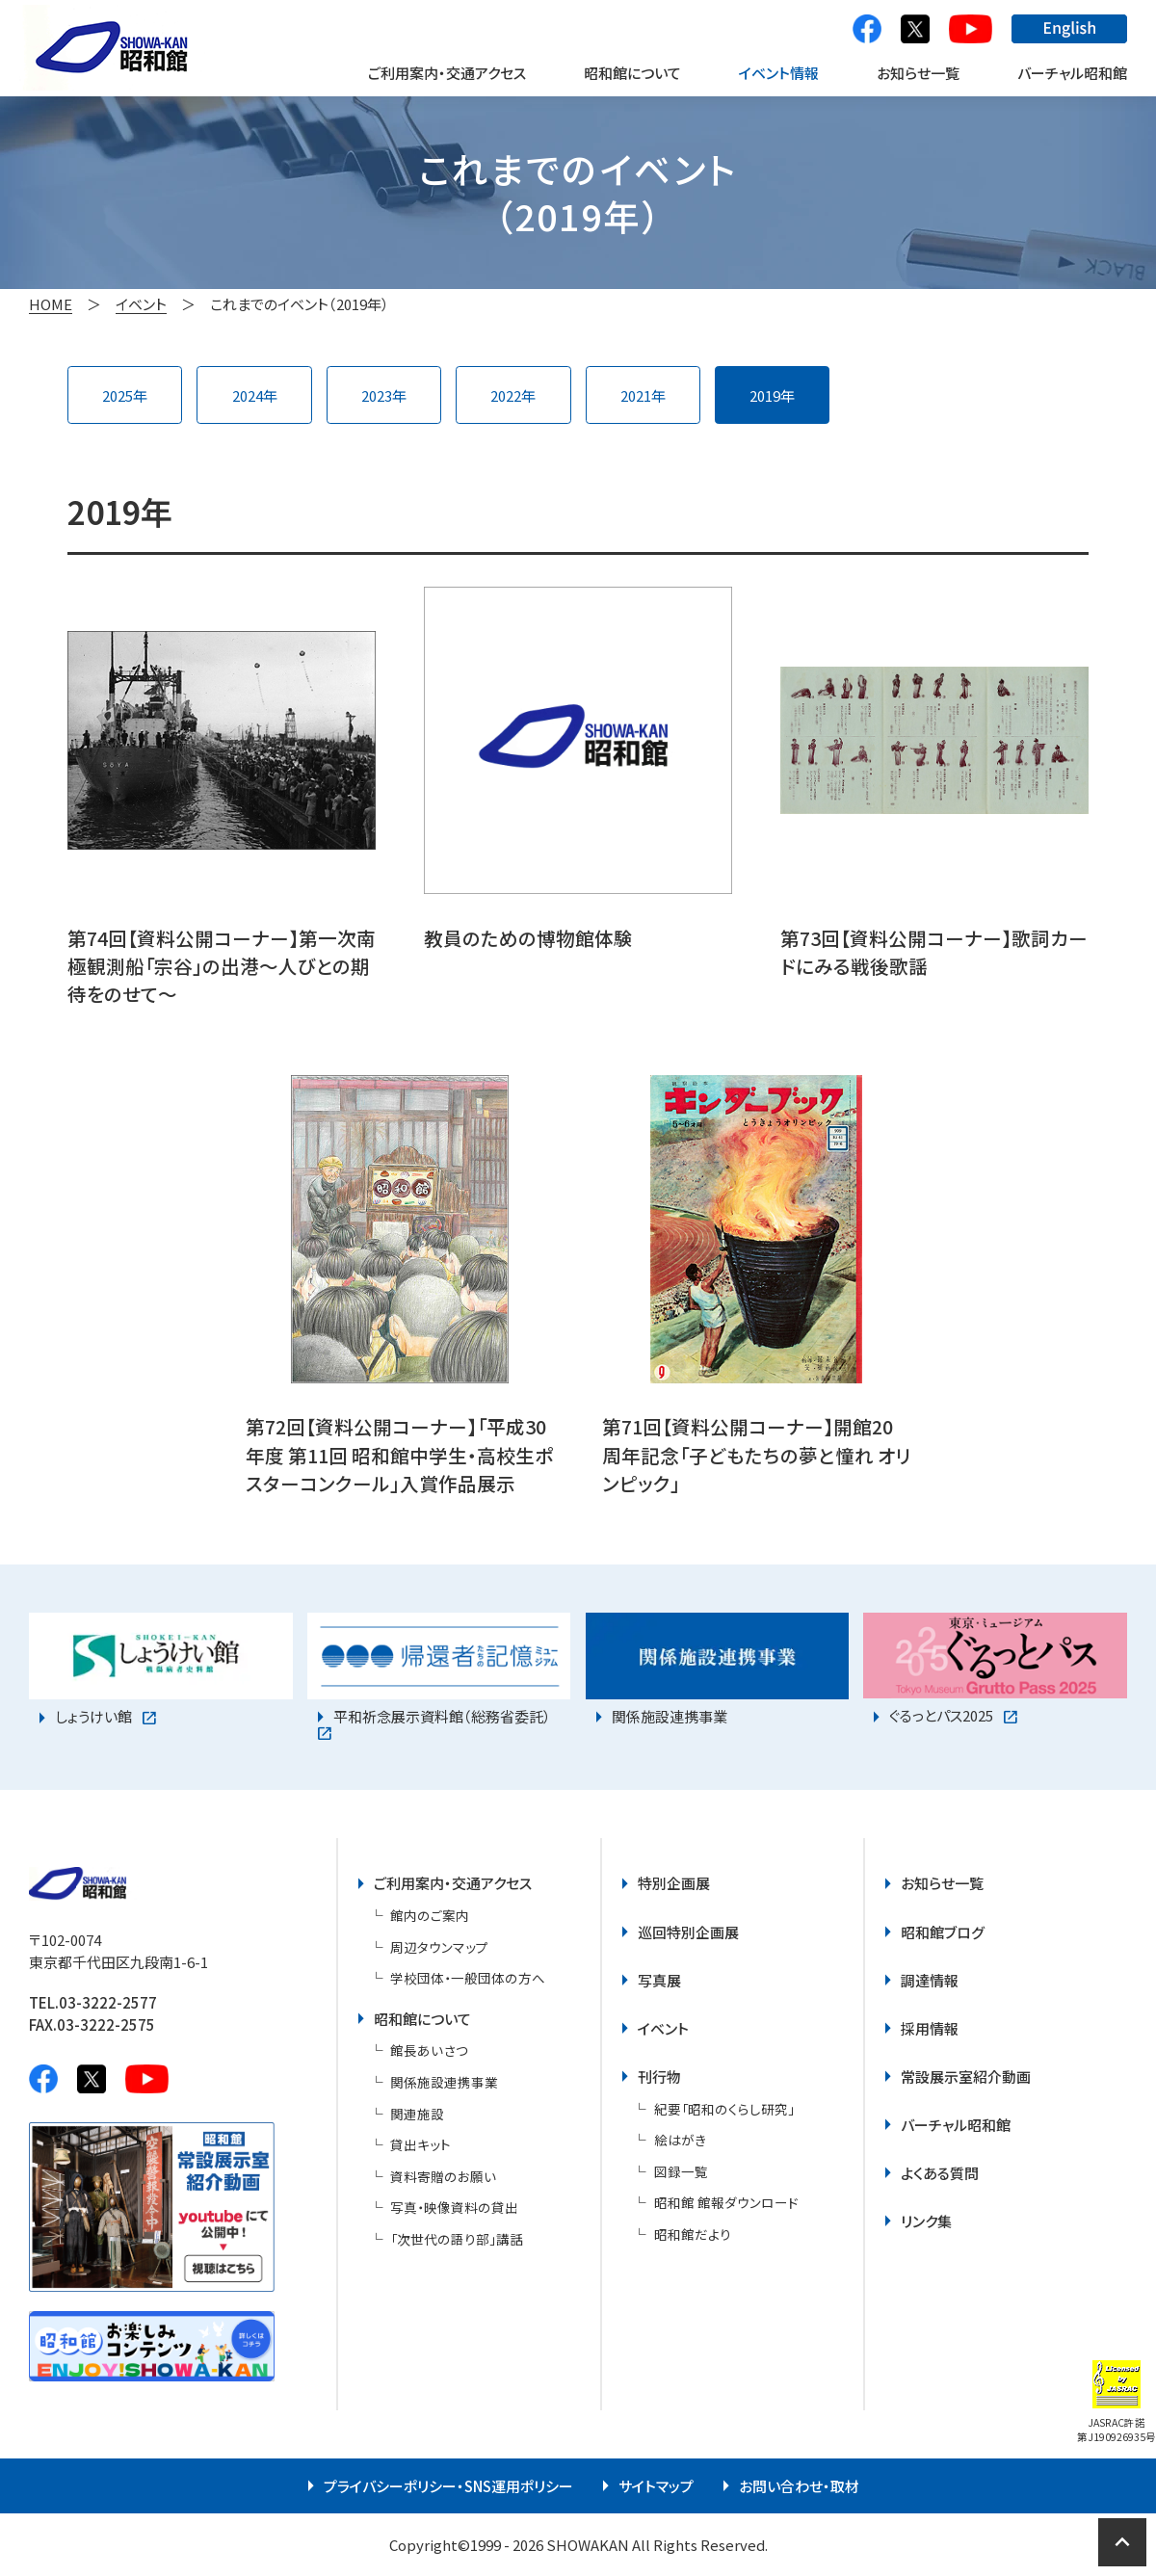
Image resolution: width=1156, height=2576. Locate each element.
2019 (764, 395)
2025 (117, 395)
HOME (50, 304)
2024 (247, 395)
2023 (376, 395)
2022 (505, 395)
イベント (141, 304)
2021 (635, 395)
